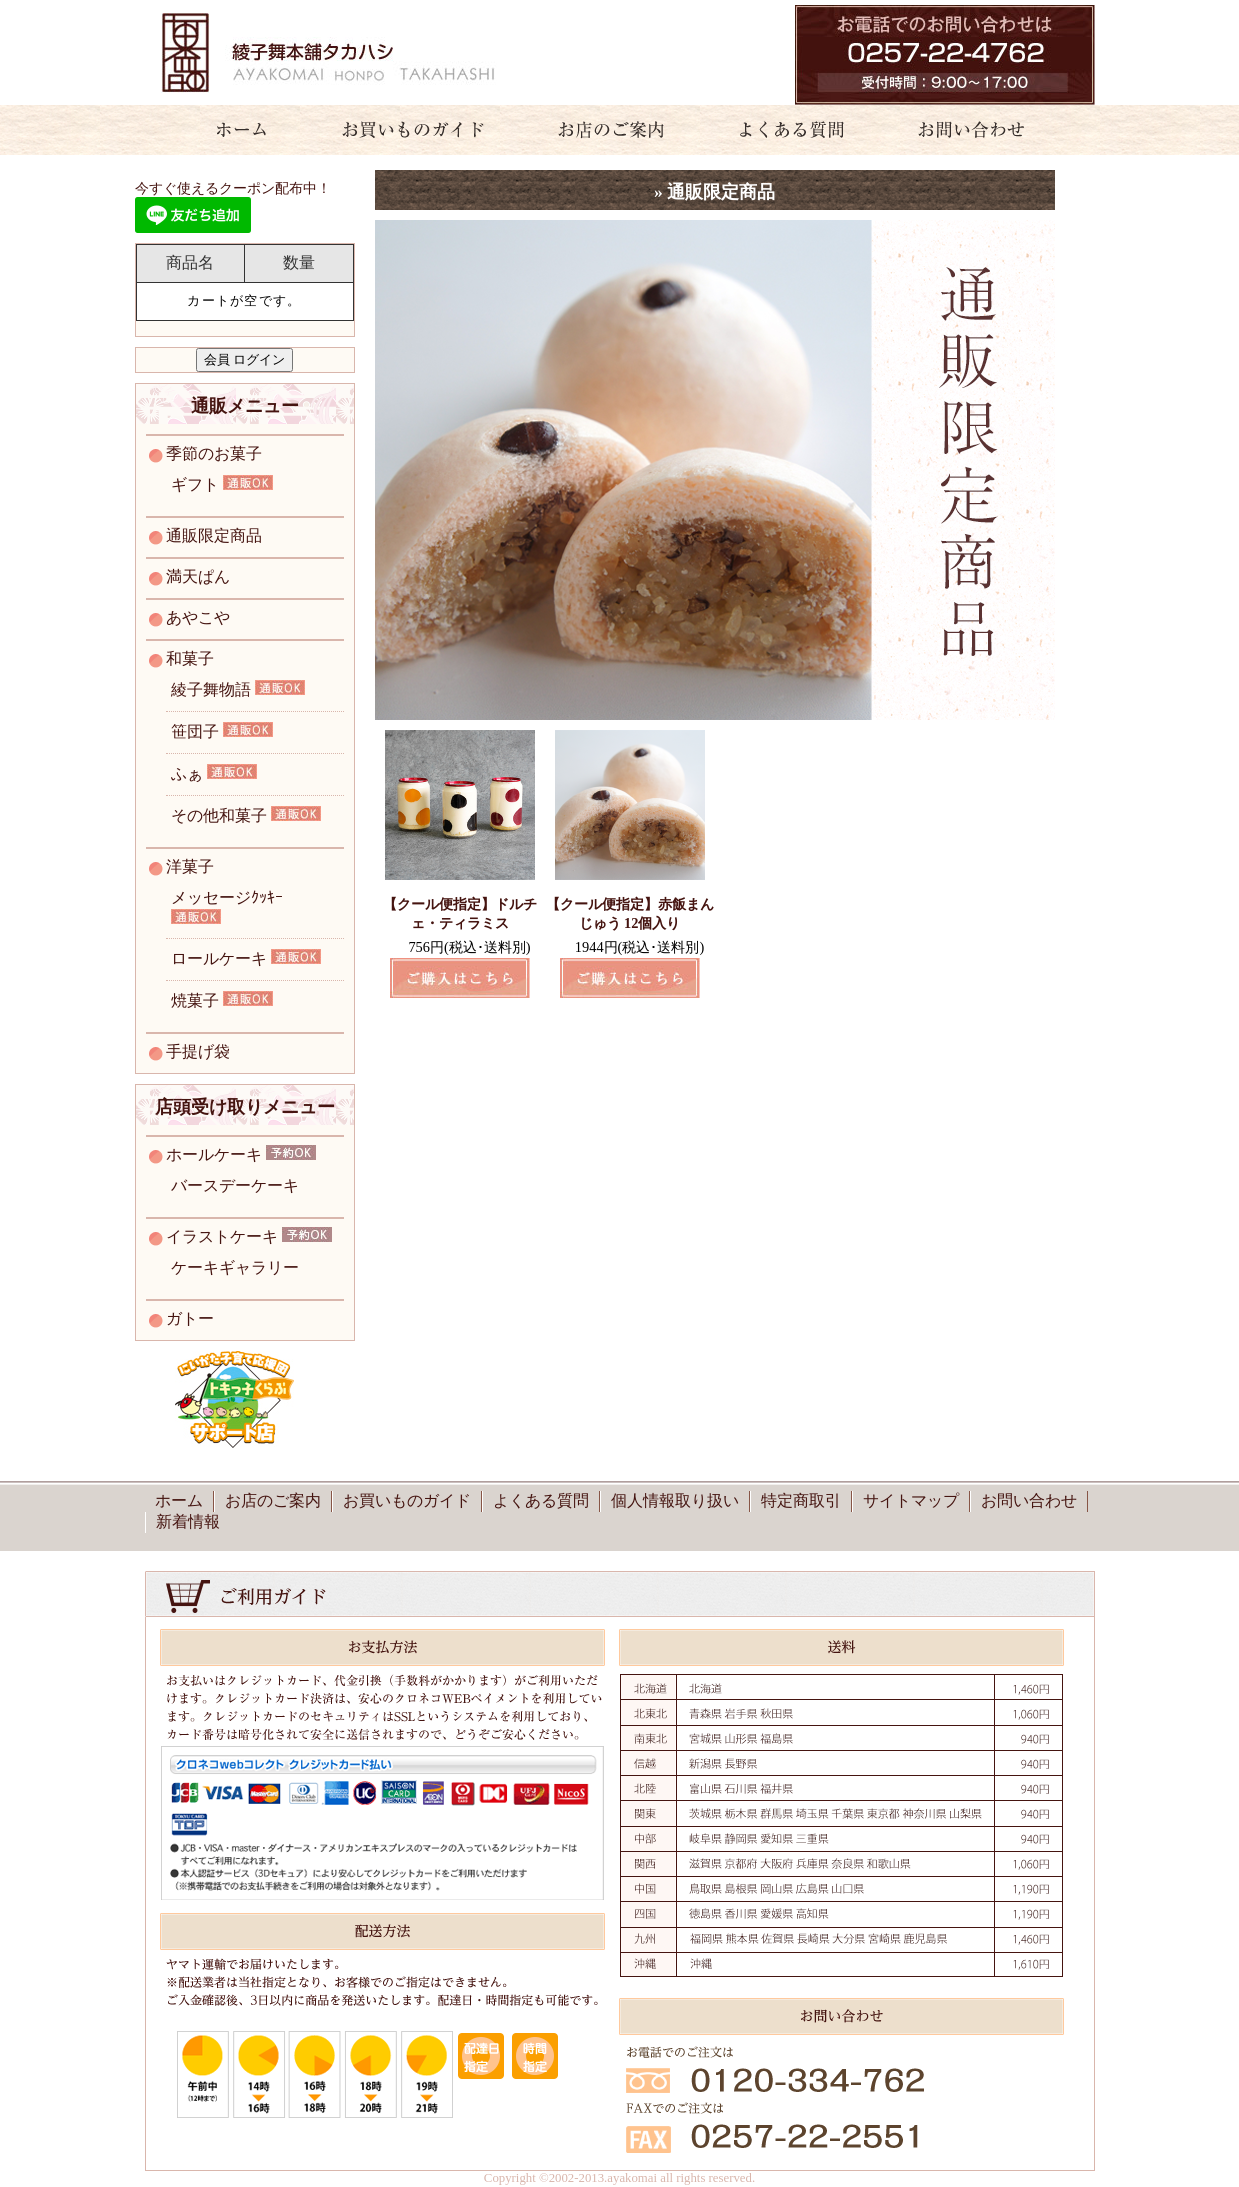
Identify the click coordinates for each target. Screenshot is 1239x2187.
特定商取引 (801, 1500)
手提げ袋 (198, 1051)
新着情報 (188, 1521)
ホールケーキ (214, 1154)
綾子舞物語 (211, 689)
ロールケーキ (219, 958)
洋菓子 (190, 866)
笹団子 (195, 731)
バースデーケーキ (235, 1185)
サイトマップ (911, 1500)
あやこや (198, 617)
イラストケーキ (222, 1236)
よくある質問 (783, 130)
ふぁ (187, 773)
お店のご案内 (602, 130)
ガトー (190, 1318)
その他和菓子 (219, 815)
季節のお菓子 (214, 453)
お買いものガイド (412, 130)
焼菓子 (195, 1000)
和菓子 (190, 658)
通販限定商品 (214, 535)
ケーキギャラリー (235, 1267)
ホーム (230, 130)
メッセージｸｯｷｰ (227, 897)
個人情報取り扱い (675, 1500)
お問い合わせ (983, 130)
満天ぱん (198, 576)
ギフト (195, 484)
